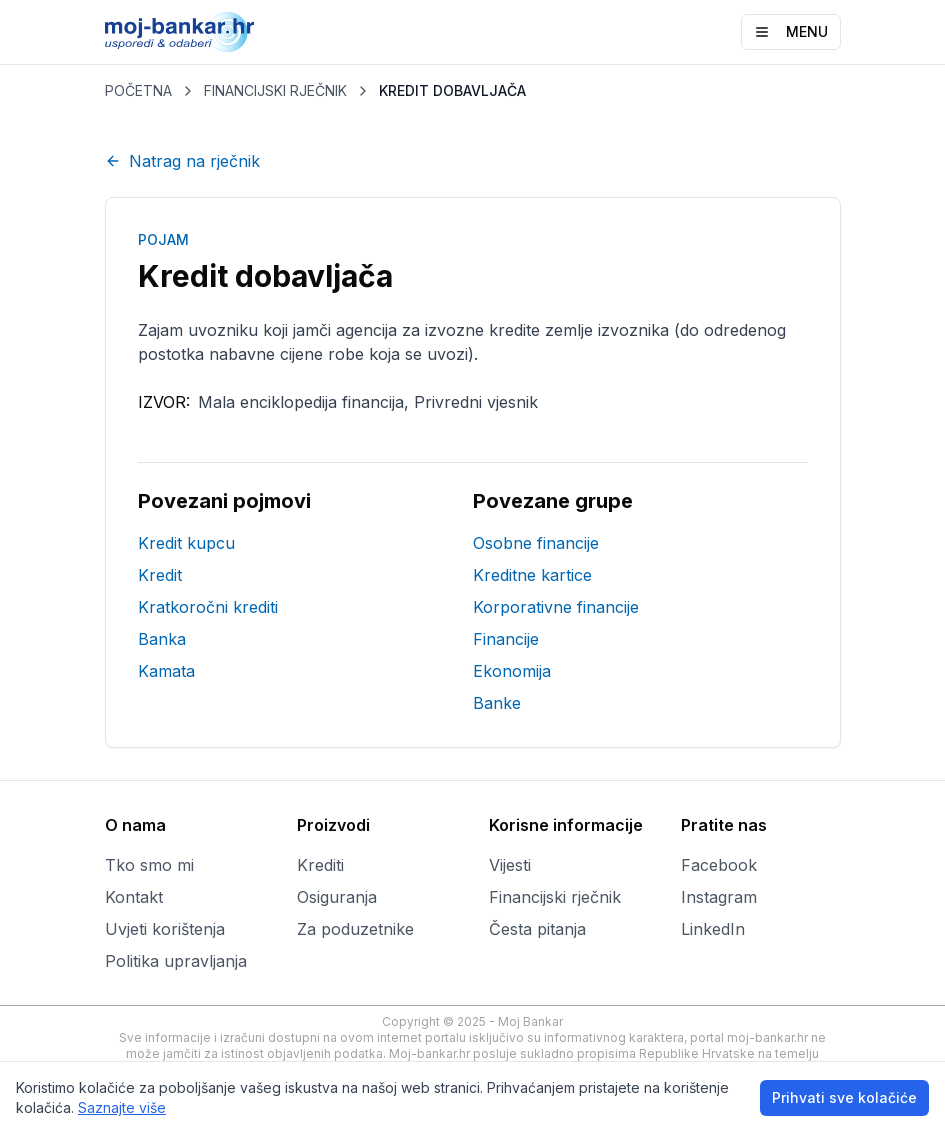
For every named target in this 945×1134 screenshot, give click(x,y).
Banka (162, 639)
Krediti (320, 865)
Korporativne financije (556, 607)
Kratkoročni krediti (208, 607)
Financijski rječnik (555, 897)
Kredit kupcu (186, 543)
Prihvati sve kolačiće (844, 1097)
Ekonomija (512, 671)
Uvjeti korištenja (165, 929)
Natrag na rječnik (182, 161)
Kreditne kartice (532, 575)
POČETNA (138, 90)
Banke (497, 703)
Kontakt (134, 897)
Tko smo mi (149, 865)
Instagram (719, 897)
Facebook (719, 865)
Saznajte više (122, 1107)
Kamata (166, 671)
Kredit (160, 575)
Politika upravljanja (176, 961)
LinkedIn (713, 929)
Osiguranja (337, 897)
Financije (506, 639)
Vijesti (510, 865)
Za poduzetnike (355, 929)
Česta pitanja (537, 929)
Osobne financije (536, 543)
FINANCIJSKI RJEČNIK (275, 90)
